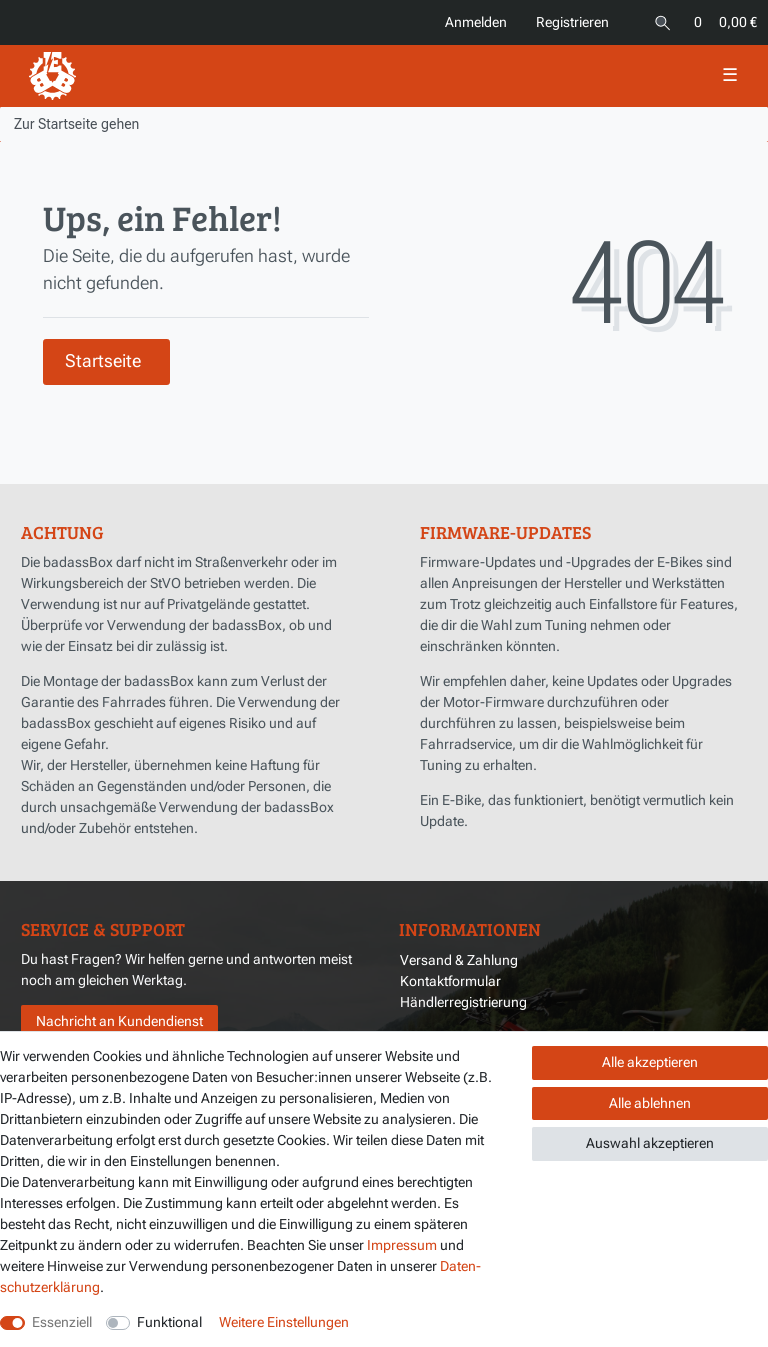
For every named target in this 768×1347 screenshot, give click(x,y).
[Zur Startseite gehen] (76, 124)
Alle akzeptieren (650, 1062)
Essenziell (62, 1322)
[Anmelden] (475, 22)
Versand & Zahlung (459, 960)
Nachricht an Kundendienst (119, 1021)
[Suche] (663, 22)
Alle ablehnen (650, 1103)
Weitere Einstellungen (284, 1322)
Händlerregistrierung (463, 1002)
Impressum (402, 1245)
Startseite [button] (103, 361)
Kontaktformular (450, 981)
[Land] (631, 13)
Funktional (169, 1322)
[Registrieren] (570, 22)
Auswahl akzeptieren (650, 1143)
